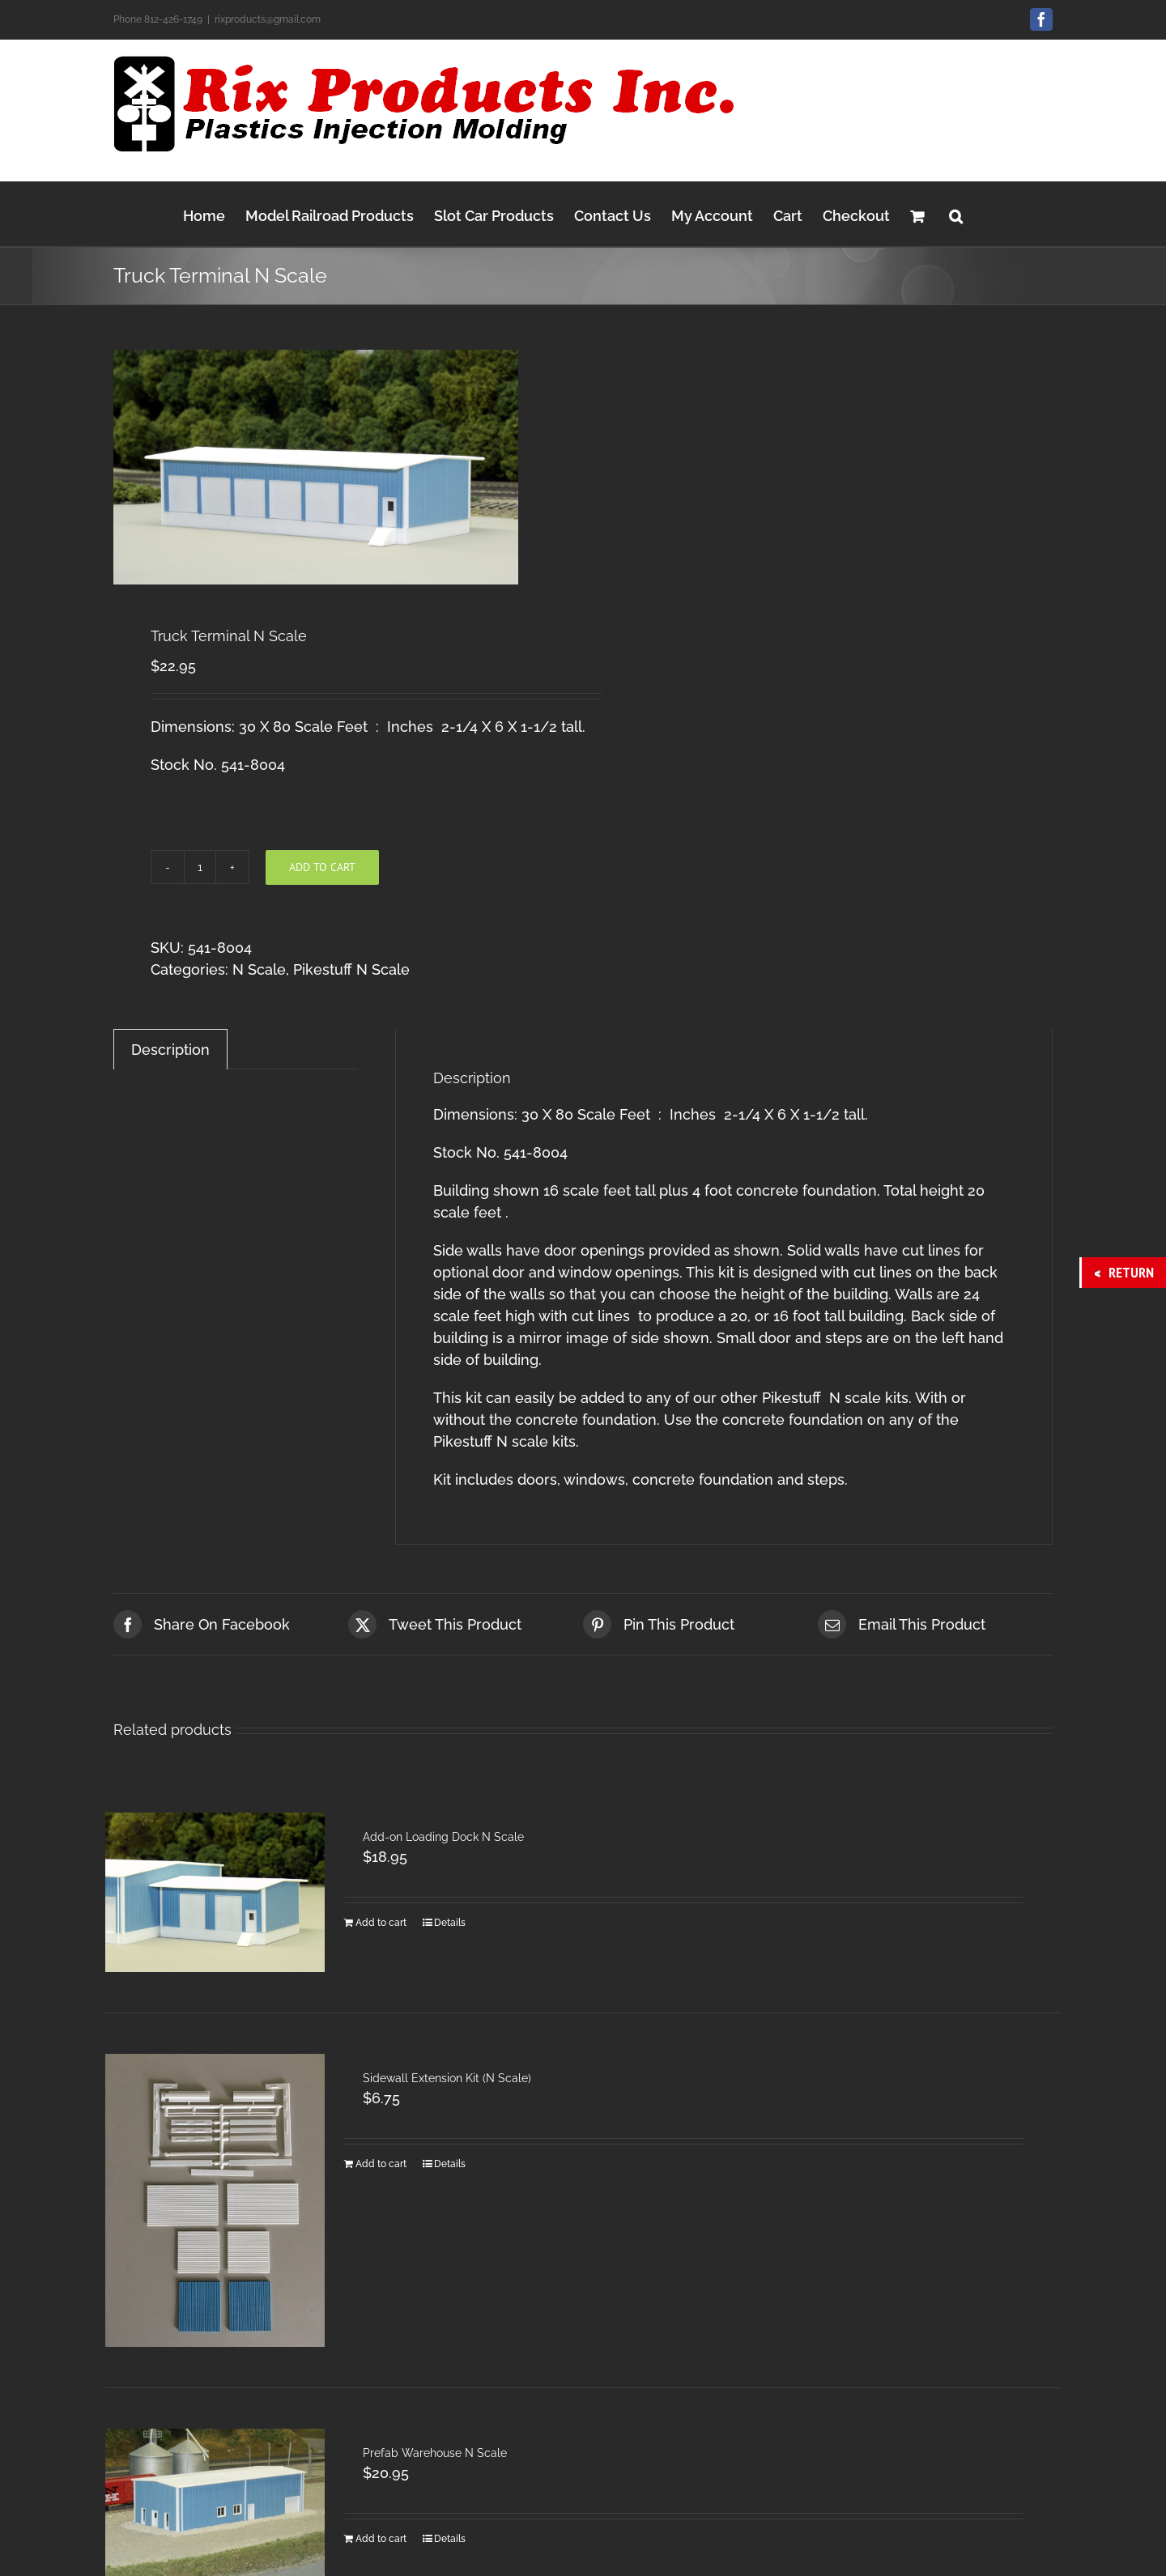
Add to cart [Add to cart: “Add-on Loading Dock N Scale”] (380, 1922)
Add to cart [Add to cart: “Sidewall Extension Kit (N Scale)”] (380, 2164)
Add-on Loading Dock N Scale (443, 1836)
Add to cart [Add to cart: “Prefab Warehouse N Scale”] (380, 2538)
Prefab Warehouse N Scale (435, 2452)
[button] (956, 214)
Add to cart (322, 867)
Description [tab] (170, 1049)
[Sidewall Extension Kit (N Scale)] (215, 2200)
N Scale (259, 969)
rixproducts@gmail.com (268, 19)
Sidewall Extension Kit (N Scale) (447, 2078)
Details (450, 1922)
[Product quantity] (200, 867)
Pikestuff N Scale (351, 969)
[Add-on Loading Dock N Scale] (215, 1892)
